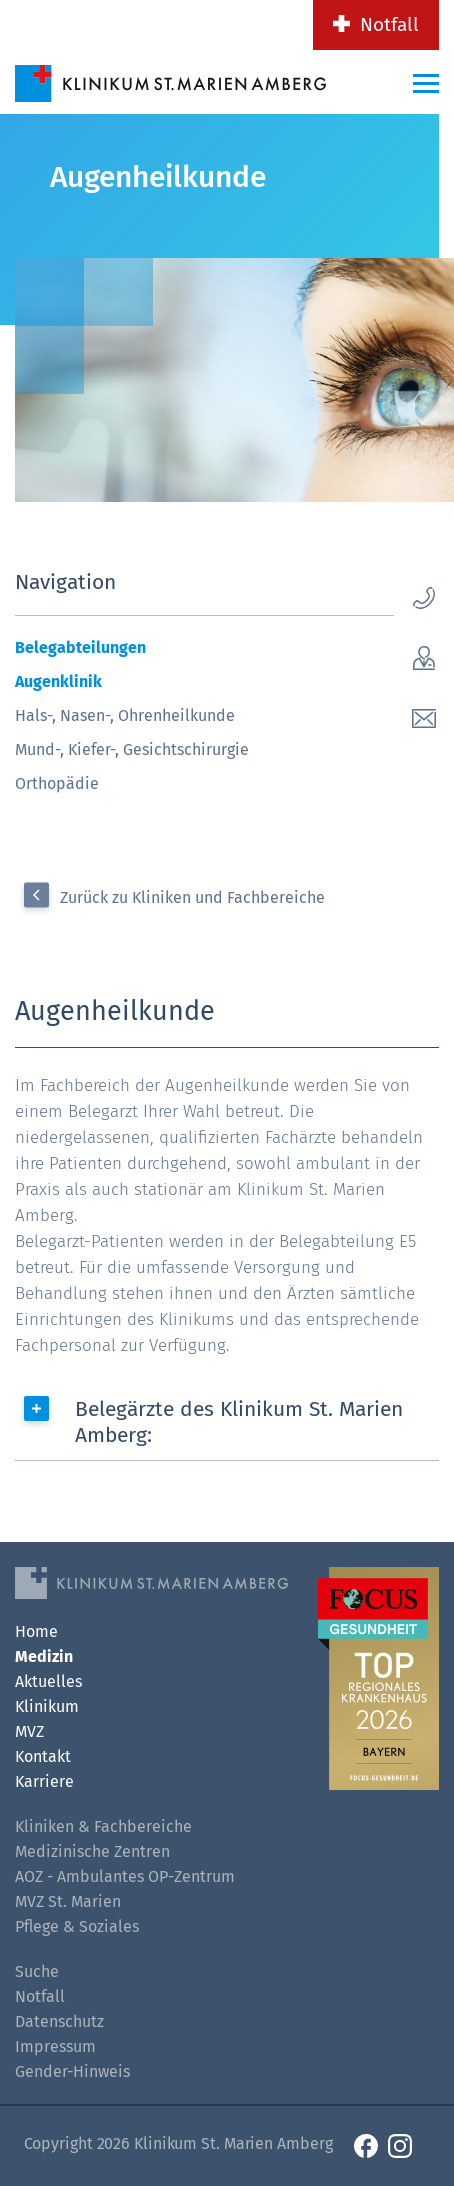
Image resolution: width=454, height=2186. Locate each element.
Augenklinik (58, 681)
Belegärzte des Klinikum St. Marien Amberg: (239, 1422)
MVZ (29, 1731)
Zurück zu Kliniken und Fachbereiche (192, 897)
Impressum (55, 2046)
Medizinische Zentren (92, 1851)
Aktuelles (48, 1681)
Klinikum (47, 1706)
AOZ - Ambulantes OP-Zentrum (125, 1876)
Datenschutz (59, 2021)
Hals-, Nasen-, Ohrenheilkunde (125, 715)
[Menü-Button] (426, 83)
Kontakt (43, 1756)
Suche (37, 1971)
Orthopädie (57, 783)
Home (36, 1631)
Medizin (44, 1656)
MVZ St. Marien (68, 1901)
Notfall (389, 24)
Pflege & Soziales (77, 1926)
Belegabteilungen (80, 647)
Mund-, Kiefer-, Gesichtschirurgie (132, 749)
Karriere (44, 1781)
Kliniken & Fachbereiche (103, 1826)
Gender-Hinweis (72, 2071)
